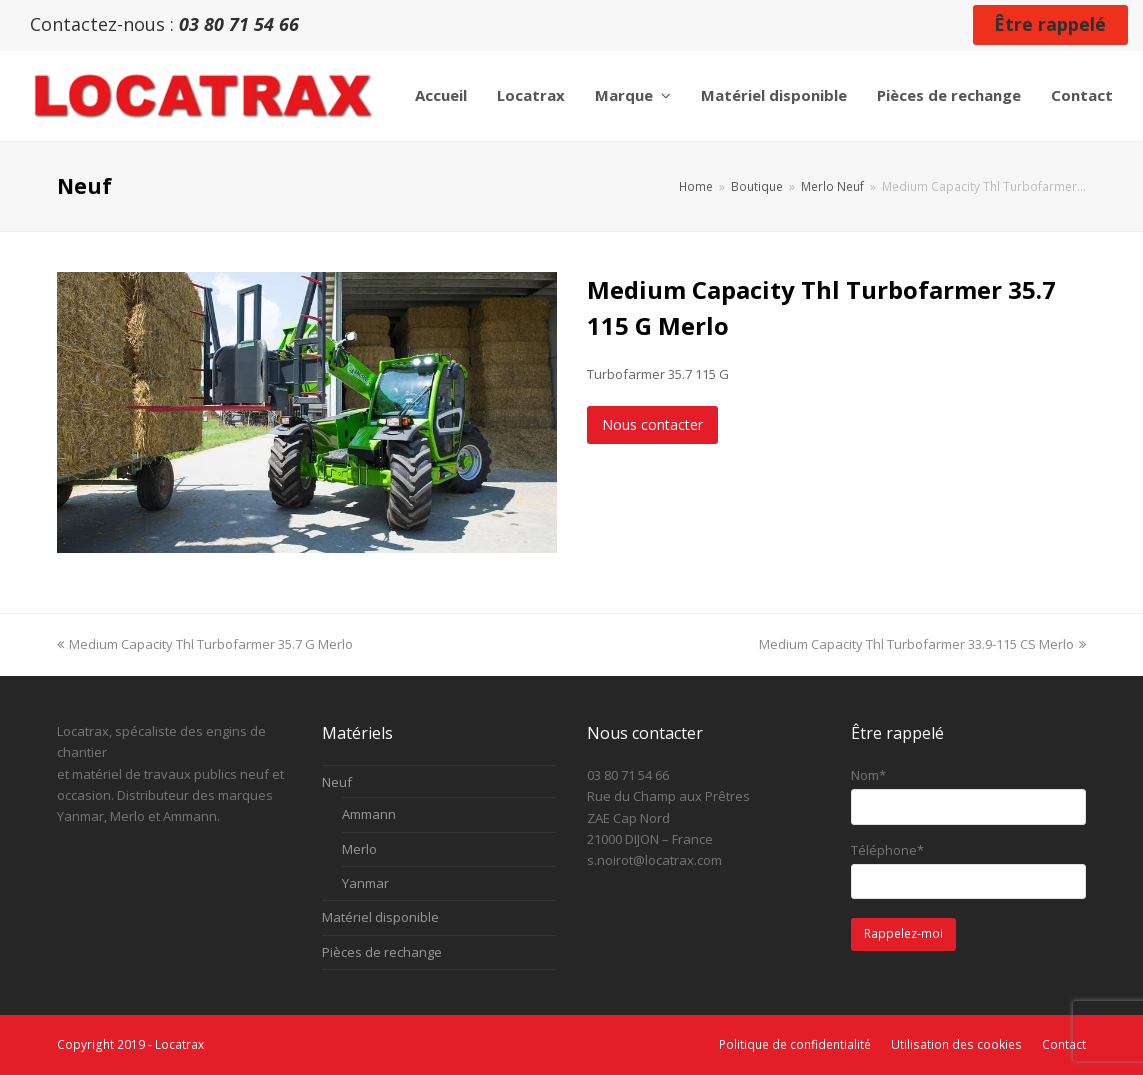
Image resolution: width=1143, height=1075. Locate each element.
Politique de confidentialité (795, 1044)
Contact (1064, 1044)
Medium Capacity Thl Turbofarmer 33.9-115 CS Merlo (922, 644)
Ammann (369, 814)
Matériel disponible (380, 917)
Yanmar (365, 883)
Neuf (337, 782)
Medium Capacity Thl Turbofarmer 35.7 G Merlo (205, 644)
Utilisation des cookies (956, 1044)
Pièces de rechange (382, 952)
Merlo (359, 849)
